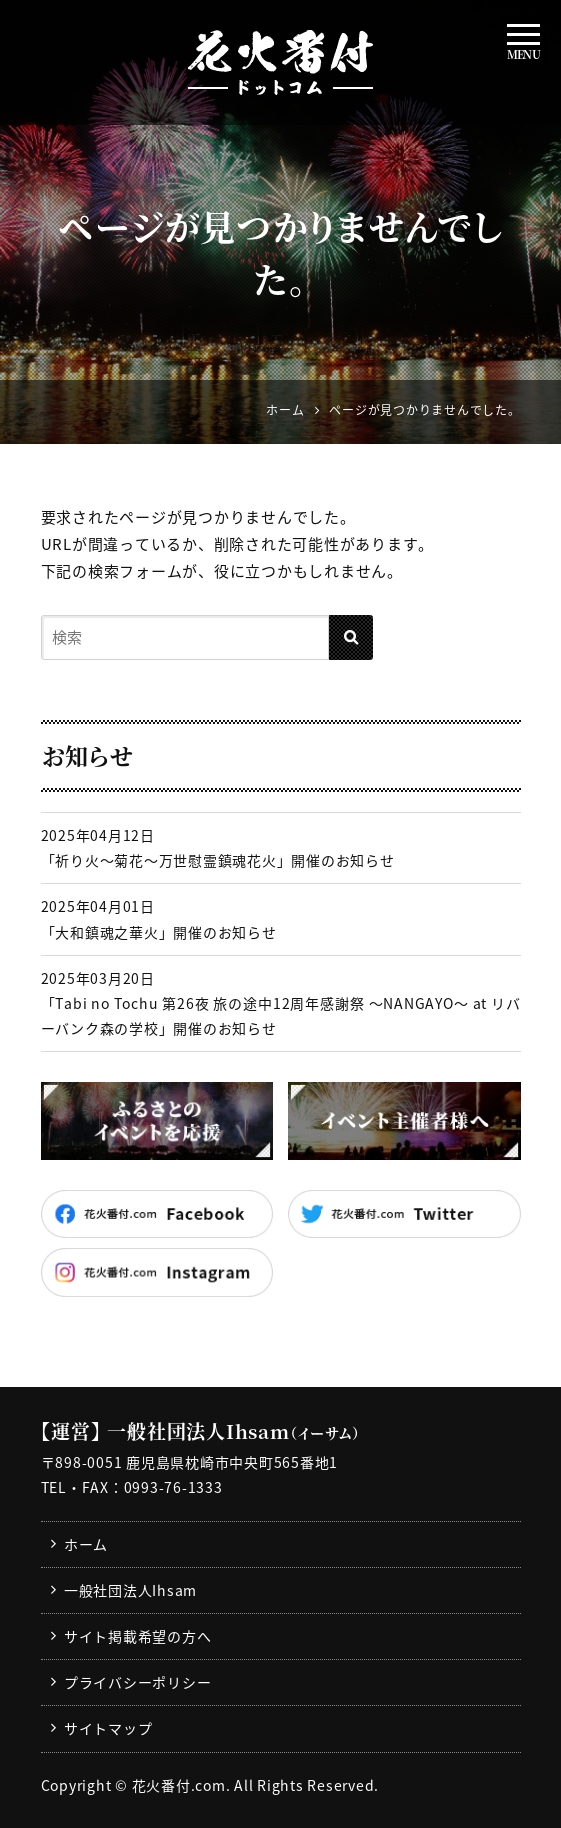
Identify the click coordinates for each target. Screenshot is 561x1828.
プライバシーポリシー (138, 1682)
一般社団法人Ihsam (130, 1590)
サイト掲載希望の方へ (138, 1636)
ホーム (86, 1544)
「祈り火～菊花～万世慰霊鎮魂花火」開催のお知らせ (218, 860)
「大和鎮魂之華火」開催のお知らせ (159, 932)
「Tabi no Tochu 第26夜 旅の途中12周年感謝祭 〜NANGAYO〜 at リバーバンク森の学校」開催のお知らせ (281, 1015)
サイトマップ (108, 1728)
